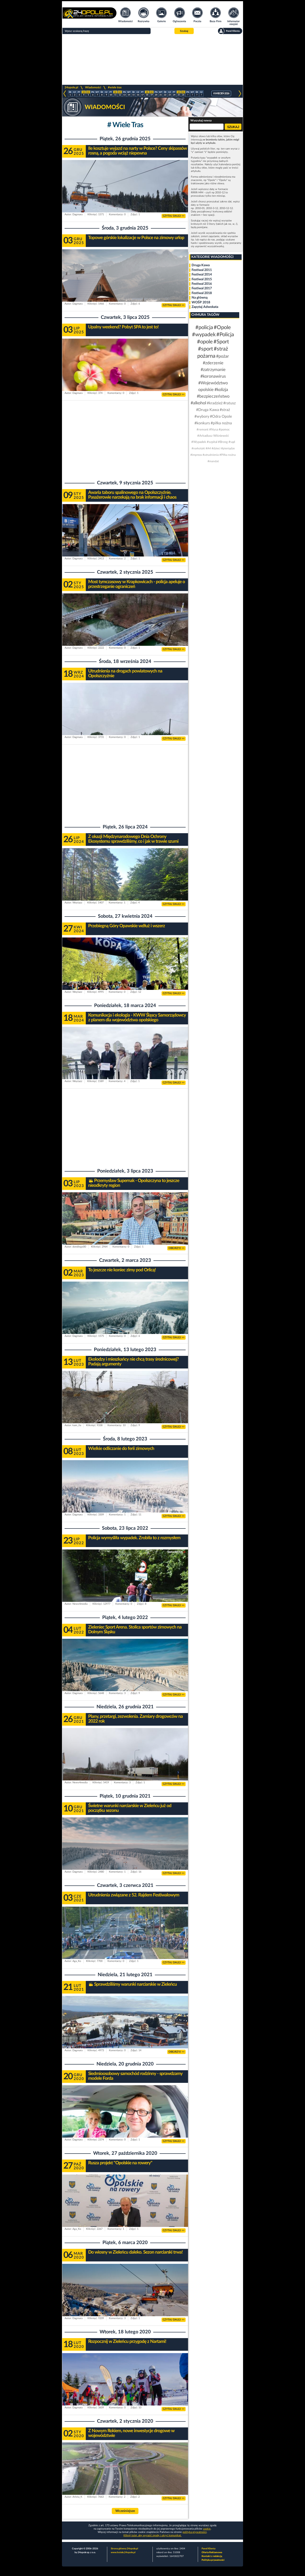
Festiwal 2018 (202, 293)
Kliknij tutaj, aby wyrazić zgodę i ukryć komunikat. (152, 2535)
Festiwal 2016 (202, 284)
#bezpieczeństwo (213, 396)
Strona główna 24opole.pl (124, 2548)
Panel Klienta (208, 2548)
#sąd (232, 442)
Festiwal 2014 (202, 274)
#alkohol (198, 403)
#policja (204, 327)
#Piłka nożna (227, 454)
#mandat (213, 461)
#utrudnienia (211, 454)
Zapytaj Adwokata (205, 307)
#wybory (201, 416)
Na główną (200, 297)
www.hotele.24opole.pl (123, 2552)
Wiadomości (93, 87)
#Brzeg (223, 442)
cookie (207, 2528)
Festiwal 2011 (202, 270)
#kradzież (215, 403)
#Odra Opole (221, 416)
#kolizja (221, 390)
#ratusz (229, 403)
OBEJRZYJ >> (176, 1248)
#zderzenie (213, 363)
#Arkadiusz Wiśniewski (213, 435)
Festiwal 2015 (202, 279)
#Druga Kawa (207, 410)
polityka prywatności (195, 2532)
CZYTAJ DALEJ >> (173, 216)
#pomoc (224, 429)
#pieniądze (228, 448)
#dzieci (216, 448)
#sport (205, 348)
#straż (225, 410)
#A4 (208, 448)
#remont (202, 429)
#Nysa (213, 429)
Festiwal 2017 (202, 288)
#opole (205, 341)
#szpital (212, 442)
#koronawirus (213, 376)
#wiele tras (115, 87)
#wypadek (204, 334)
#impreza (196, 454)
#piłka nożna (221, 423)
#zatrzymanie (213, 370)
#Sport (221, 341)
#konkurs (202, 423)
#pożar (222, 356)
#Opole (222, 327)
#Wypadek (198, 442)
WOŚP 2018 (201, 302)
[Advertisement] (152, 59)
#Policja (225, 334)
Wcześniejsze (125, 2511)
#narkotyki (198, 448)
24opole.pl (71, 87)
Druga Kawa (201, 265)
